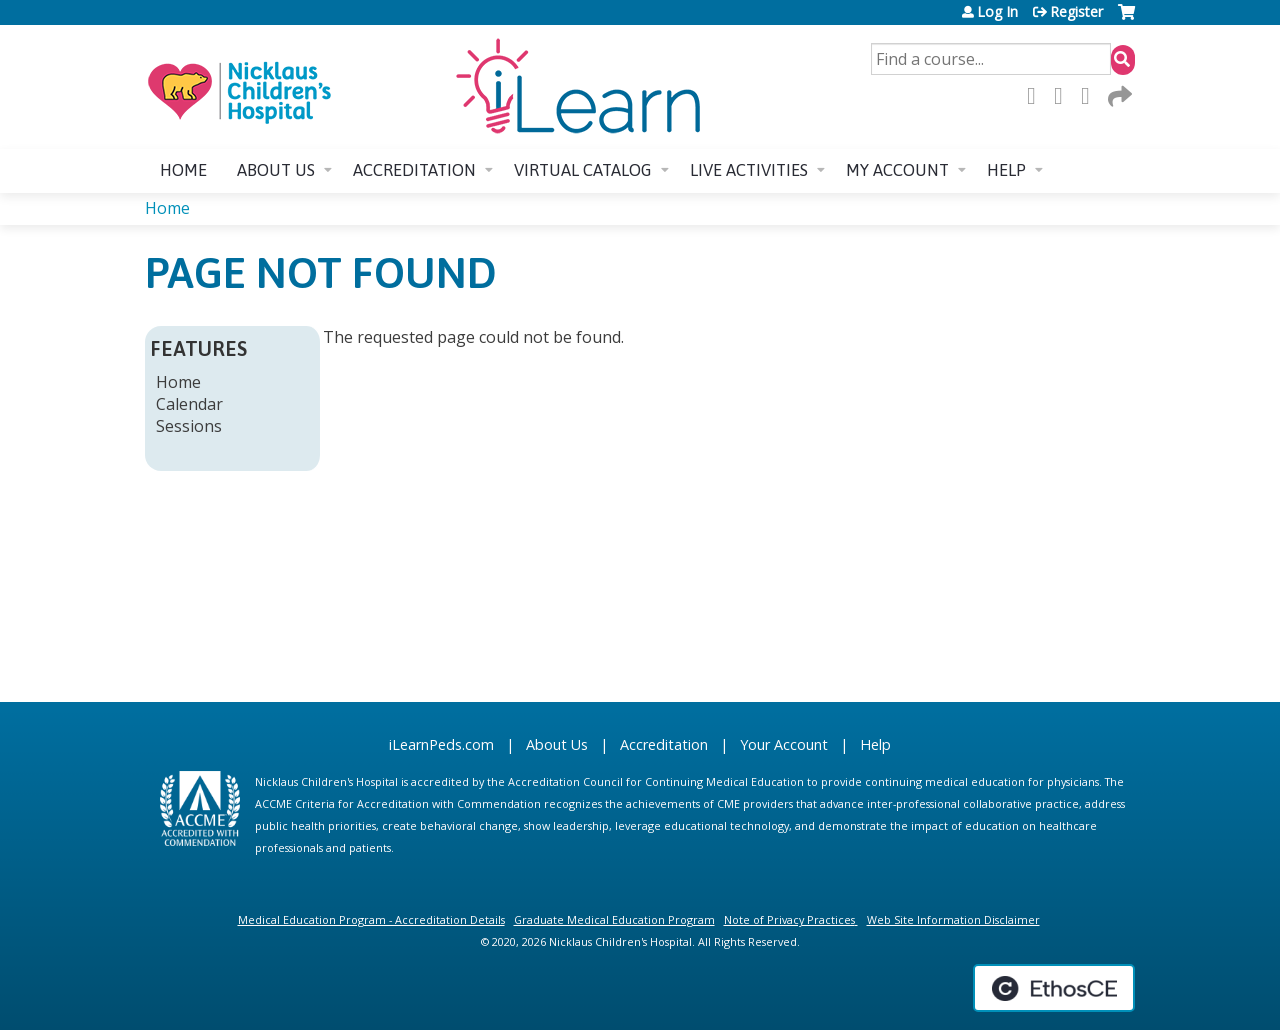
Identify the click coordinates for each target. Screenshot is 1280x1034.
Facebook (1037, 96)
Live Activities (749, 170)
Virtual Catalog (583, 170)
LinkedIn (1091, 96)
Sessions (189, 426)
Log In (997, 12)
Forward (1118, 96)
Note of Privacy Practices (789, 919)
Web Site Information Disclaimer (953, 919)
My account (897, 170)
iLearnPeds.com (441, 744)
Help (1006, 170)
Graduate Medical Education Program (614, 919)
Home (183, 170)
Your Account (784, 744)
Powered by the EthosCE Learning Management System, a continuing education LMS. (1054, 988)
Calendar (189, 404)
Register (1076, 12)
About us (276, 170)
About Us (557, 744)
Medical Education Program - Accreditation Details (371, 919)
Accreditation (414, 170)
